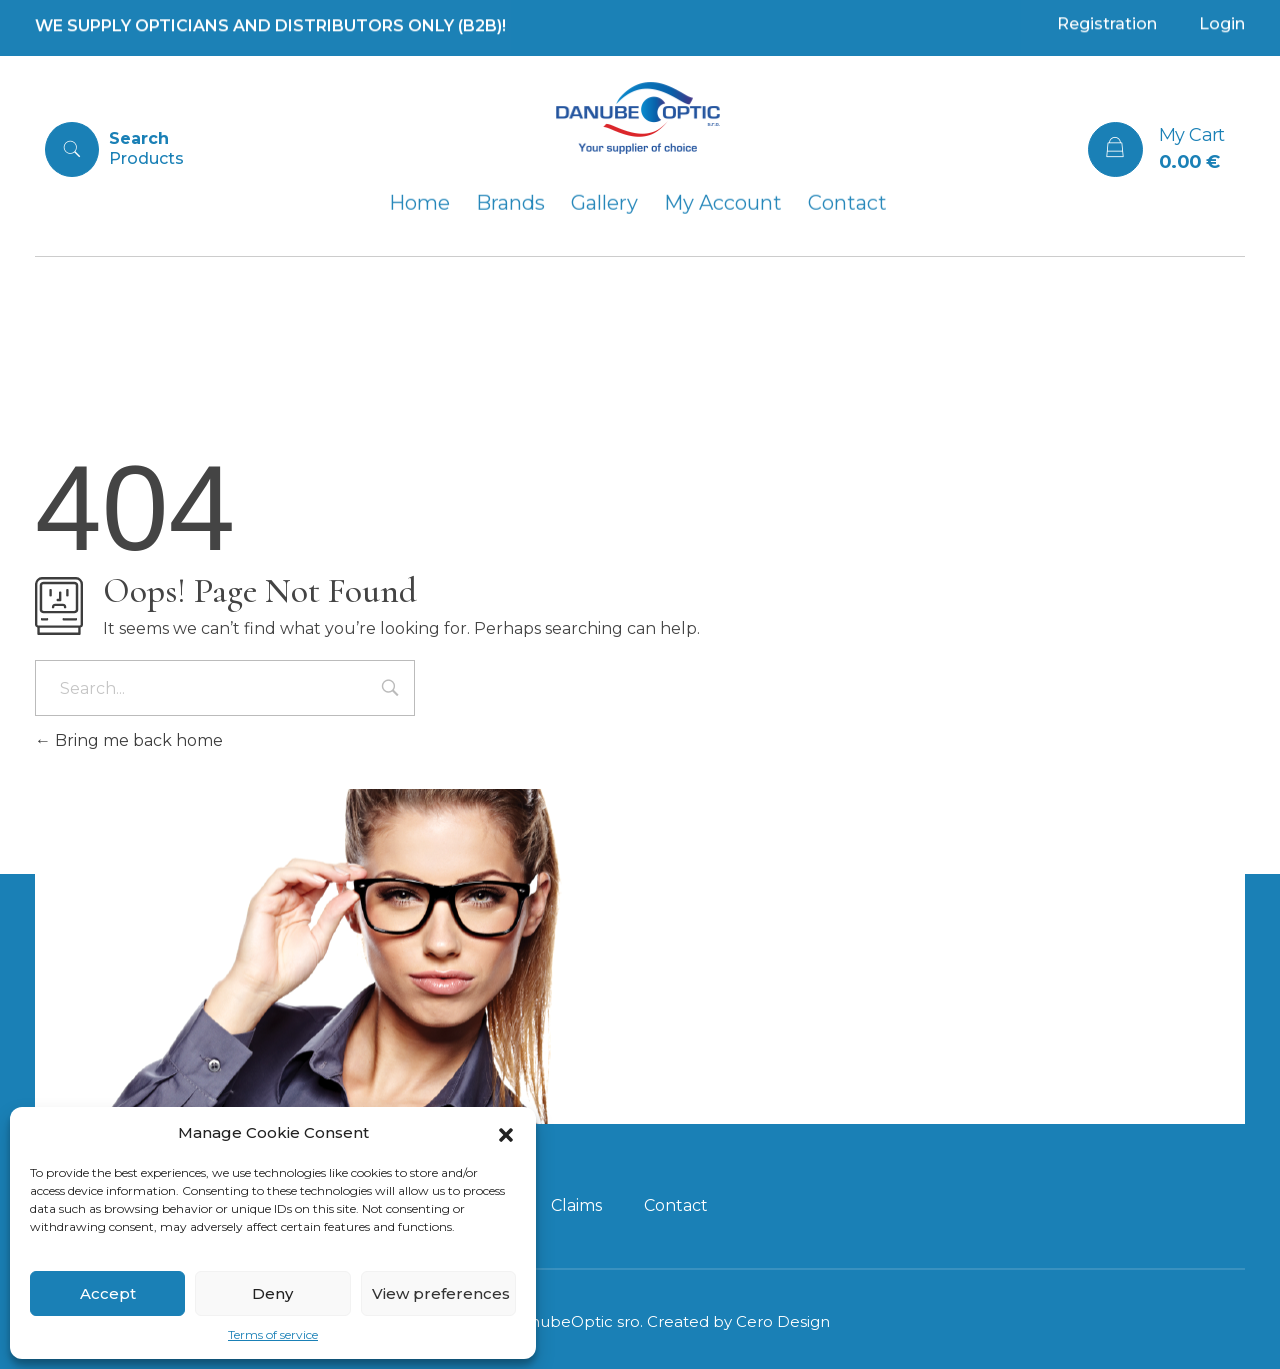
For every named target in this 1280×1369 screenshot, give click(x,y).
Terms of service (273, 1334)
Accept (108, 1293)
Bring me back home (129, 740)
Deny (272, 1293)
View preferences (441, 1293)
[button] (506, 1133)
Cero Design (783, 1321)
